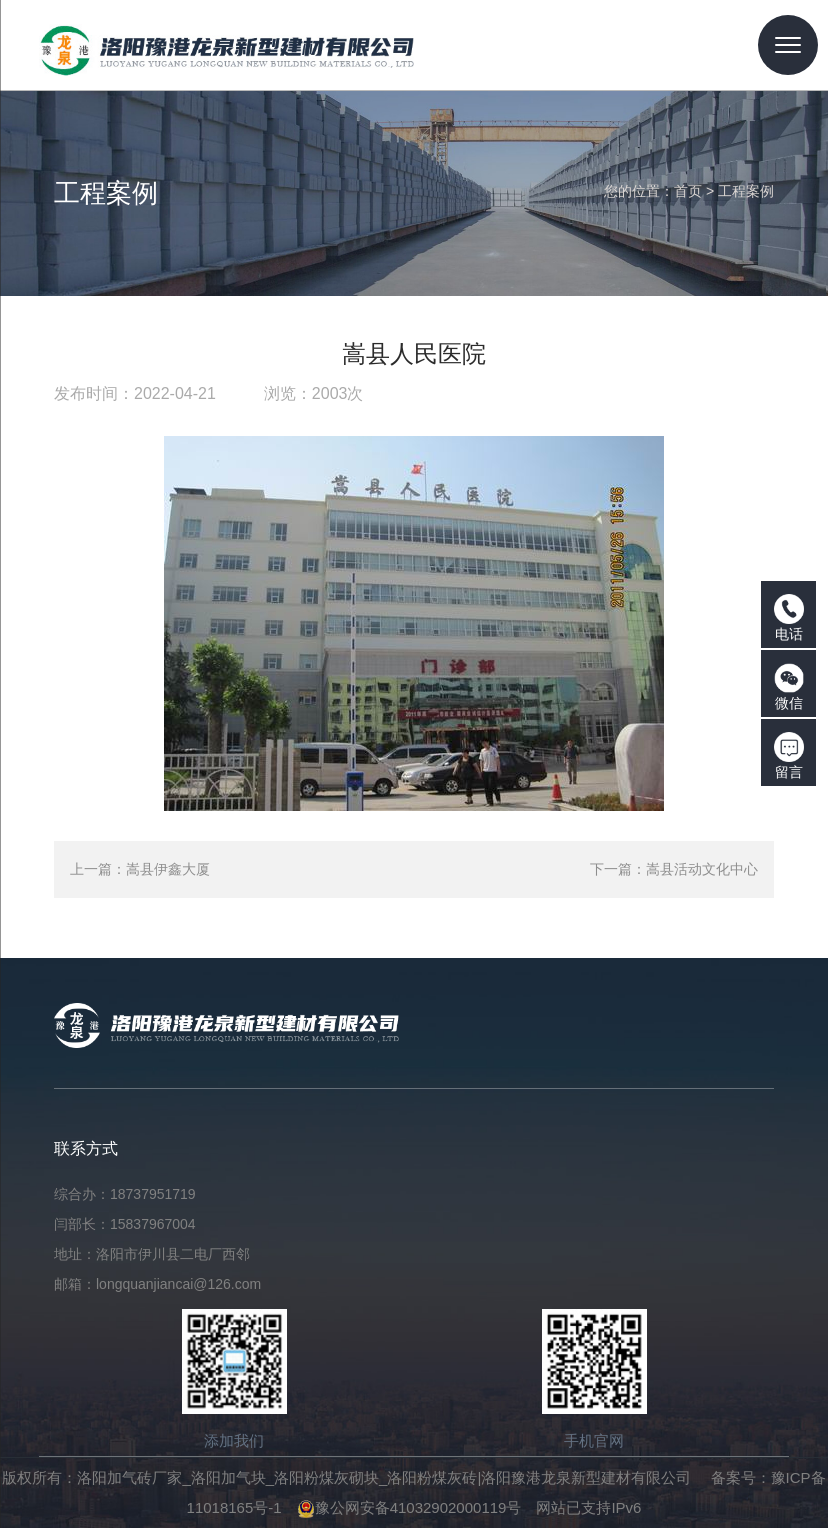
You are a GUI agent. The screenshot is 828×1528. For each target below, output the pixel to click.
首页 (688, 191)
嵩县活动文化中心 (702, 869)
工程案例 (746, 191)
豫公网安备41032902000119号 (409, 1507)
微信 (789, 687)
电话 (789, 618)
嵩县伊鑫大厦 (168, 869)
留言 (789, 756)
